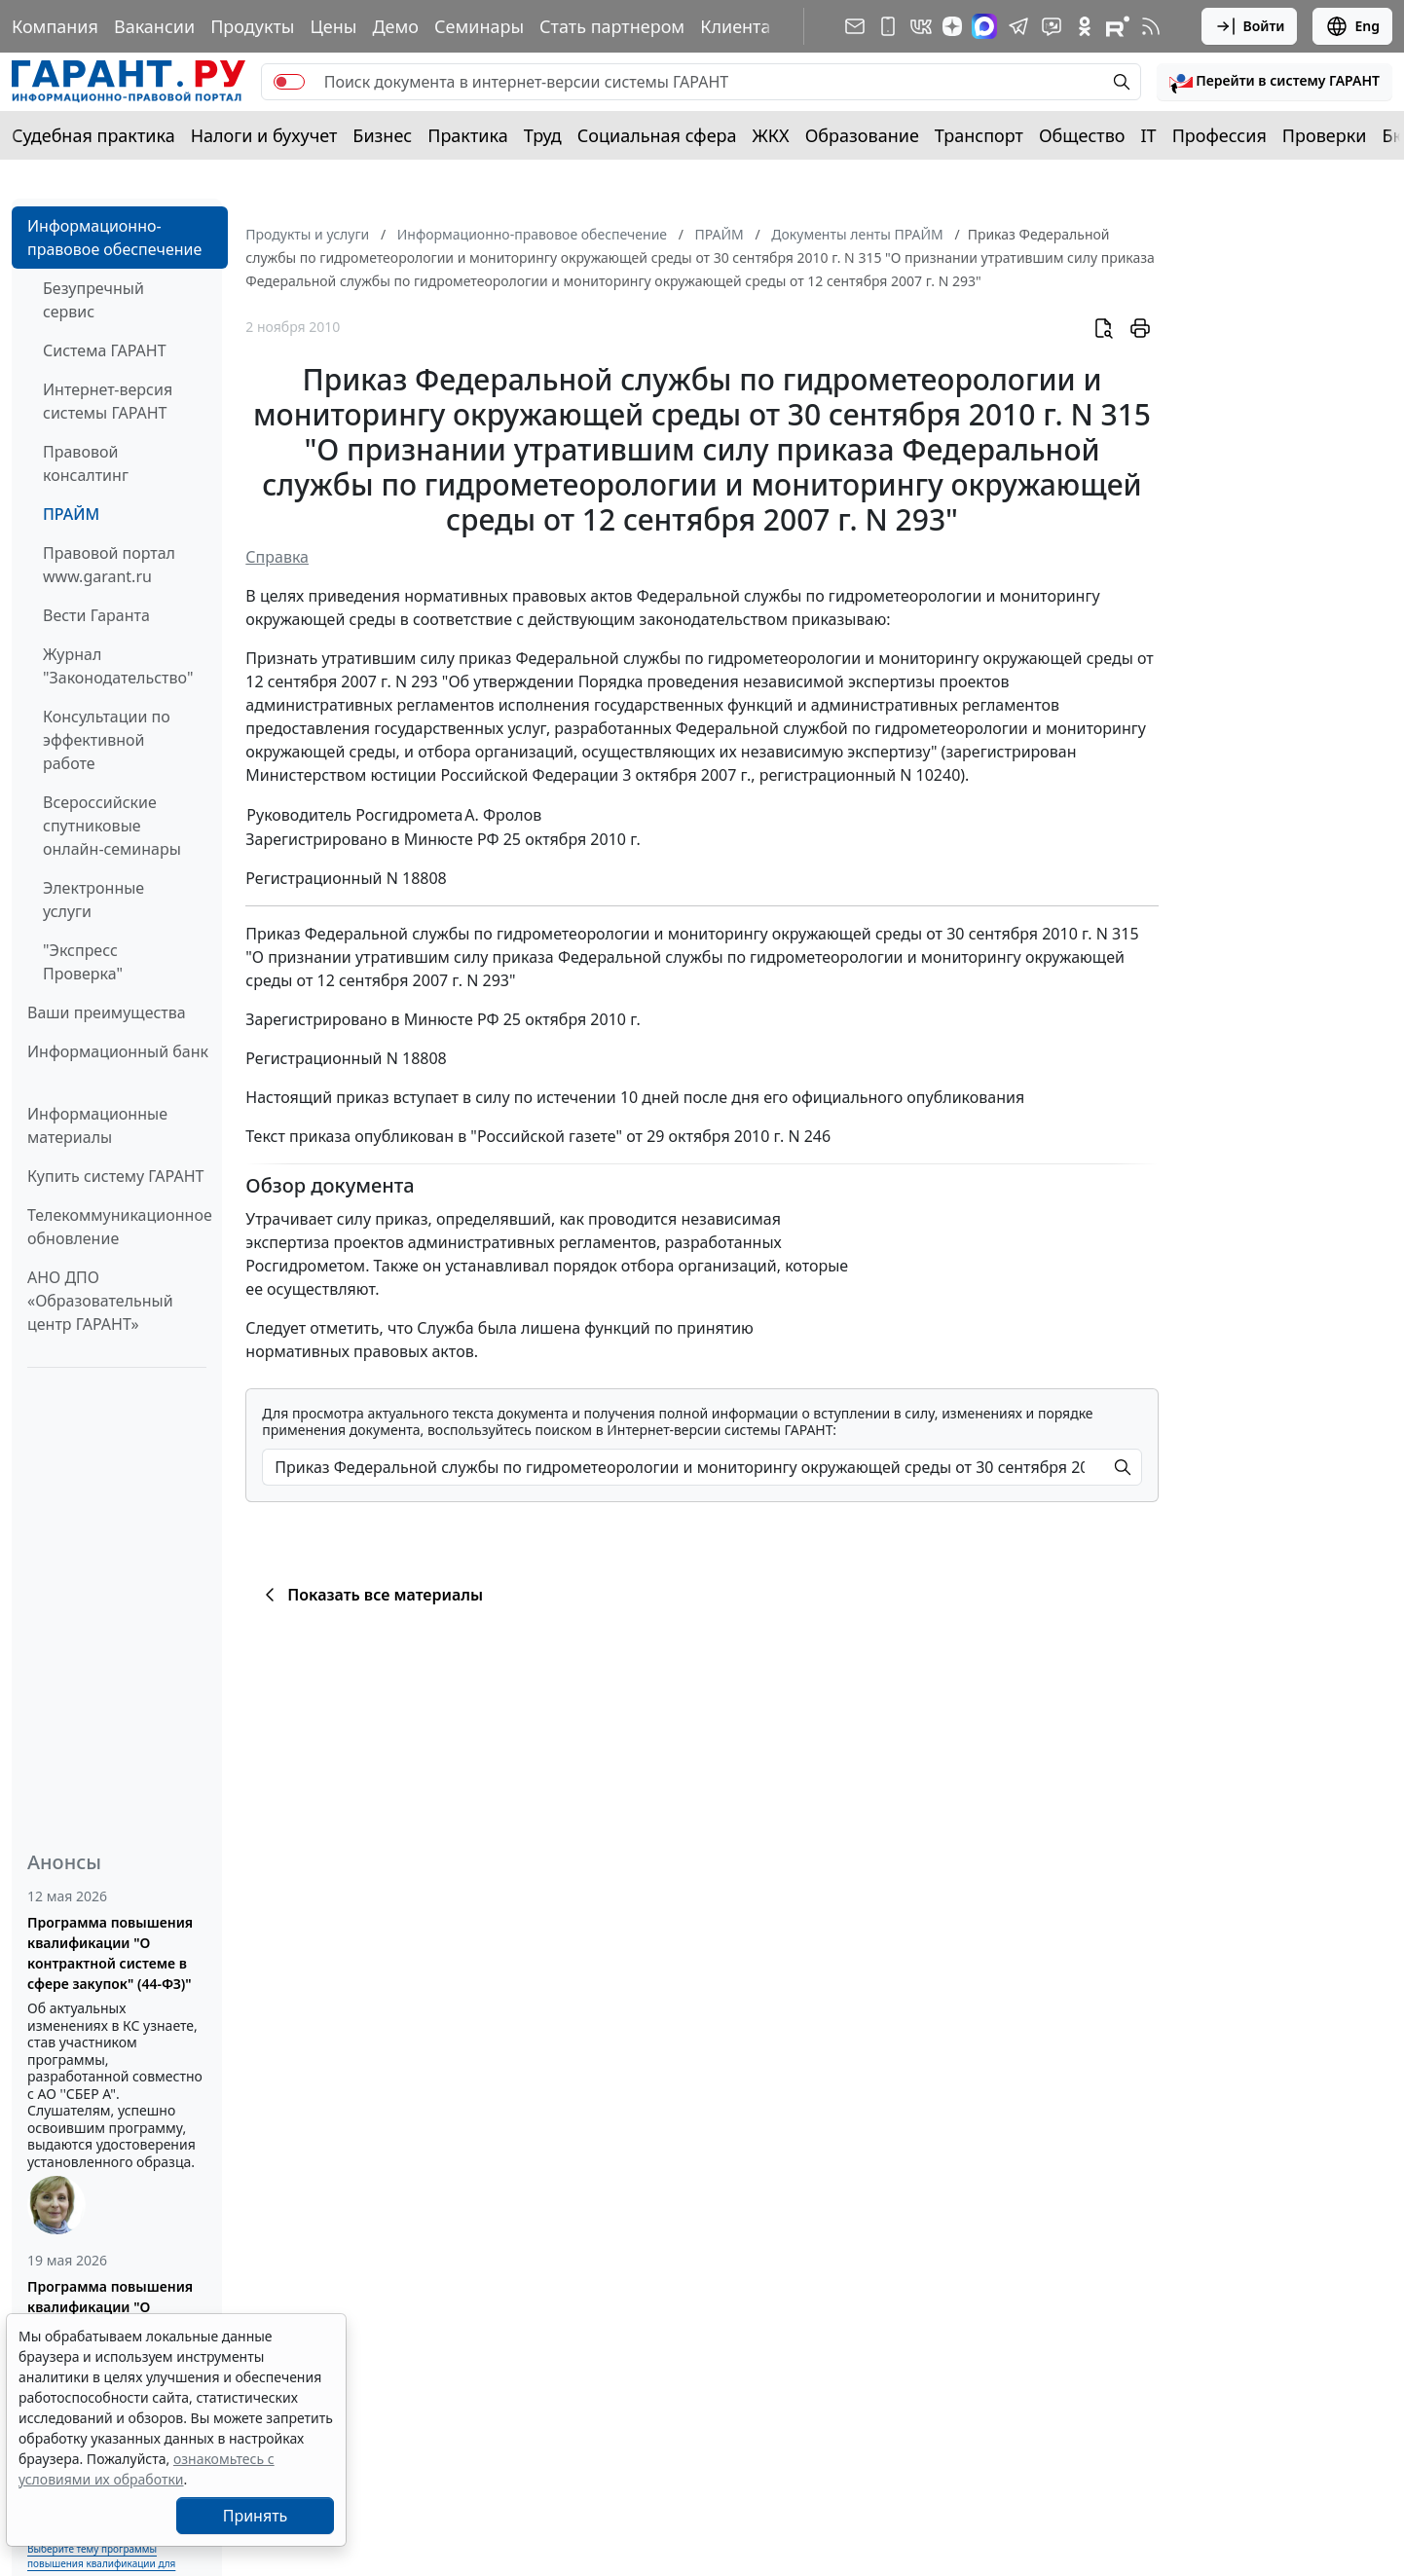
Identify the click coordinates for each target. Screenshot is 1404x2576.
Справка (277, 557)
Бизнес (382, 135)
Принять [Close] (255, 2515)
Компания (55, 26)
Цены (333, 26)
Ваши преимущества (106, 1012)
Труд (543, 135)
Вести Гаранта (96, 615)
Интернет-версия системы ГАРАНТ (107, 401)
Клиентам (742, 26)
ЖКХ (771, 135)
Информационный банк (117, 1051)
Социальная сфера (657, 135)
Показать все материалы (370, 1594)
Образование (862, 135)
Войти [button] (1249, 26)
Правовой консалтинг (86, 463)
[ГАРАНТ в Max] (984, 26)
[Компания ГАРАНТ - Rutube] (1117, 26)
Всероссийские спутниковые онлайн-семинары (112, 825)
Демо (395, 26)
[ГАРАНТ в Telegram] (1018, 26)
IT (1149, 135)
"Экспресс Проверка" (83, 961)
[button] (1274, 81)
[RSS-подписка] (1151, 26)
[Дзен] (952, 26)
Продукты (252, 26)
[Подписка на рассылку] (855, 26)
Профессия (1219, 135)
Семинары (479, 26)
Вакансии (154, 26)
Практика (467, 135)
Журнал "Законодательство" (118, 666)
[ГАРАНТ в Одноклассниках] (1084, 26)
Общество (1082, 135)
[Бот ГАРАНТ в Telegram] (1051, 26)
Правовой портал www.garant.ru (109, 564)
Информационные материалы (97, 1125)
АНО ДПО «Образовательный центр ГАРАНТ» (100, 1301)
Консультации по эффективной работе (106, 740)
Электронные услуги (93, 899)
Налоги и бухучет (264, 135)
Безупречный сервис (93, 299)
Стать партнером (611, 26)
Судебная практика (93, 135)
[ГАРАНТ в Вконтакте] (921, 26)
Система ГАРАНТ (104, 350)
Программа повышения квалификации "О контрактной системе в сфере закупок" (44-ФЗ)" (110, 1953)
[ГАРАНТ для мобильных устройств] (888, 26)
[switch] (289, 82)
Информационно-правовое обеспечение (114, 237)
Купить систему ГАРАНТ (115, 1176)
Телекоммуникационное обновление (119, 1226)
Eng (1352, 26)
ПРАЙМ (71, 514)
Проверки (1324, 135)
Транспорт (979, 135)
